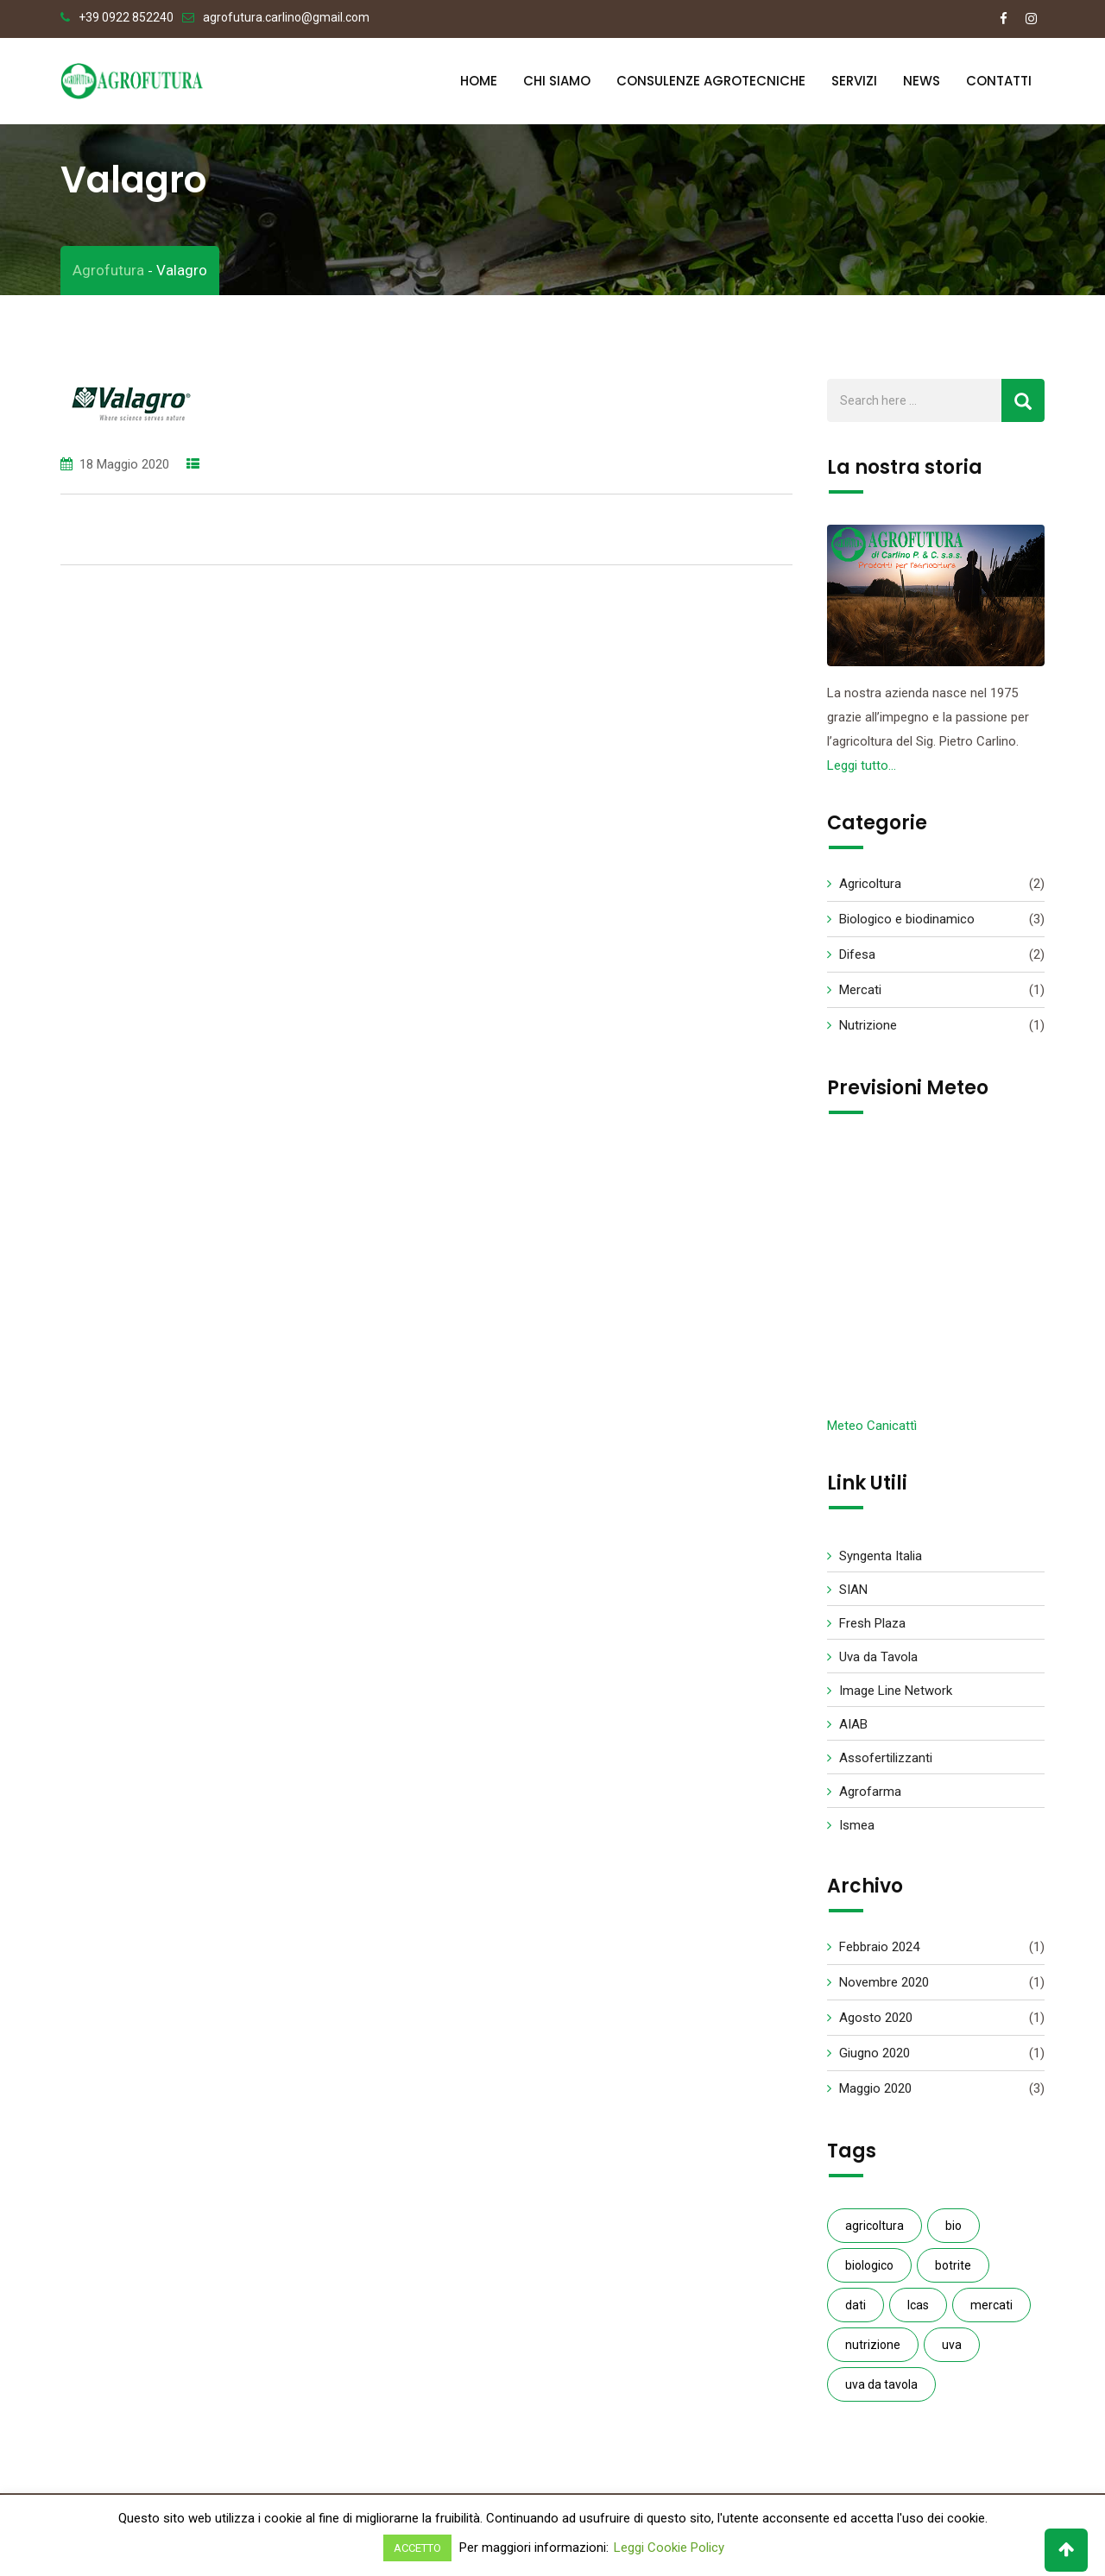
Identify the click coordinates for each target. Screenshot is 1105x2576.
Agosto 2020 (875, 2024)
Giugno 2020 (874, 2060)
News (921, 81)
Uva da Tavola (878, 1664)
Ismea (857, 1832)
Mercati (860, 997)
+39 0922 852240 (126, 17)
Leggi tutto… (861, 772)
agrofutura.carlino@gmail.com (286, 17)
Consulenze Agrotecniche (710, 81)
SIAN (853, 1596)
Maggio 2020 (875, 2095)
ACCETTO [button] (417, 2547)
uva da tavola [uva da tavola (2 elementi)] (881, 2391)
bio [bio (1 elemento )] (953, 2232)
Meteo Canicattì (872, 1432)
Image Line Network (895, 1697)
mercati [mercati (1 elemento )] (991, 2312)
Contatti (999, 81)
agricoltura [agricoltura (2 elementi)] (874, 2232)
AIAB (853, 1731)
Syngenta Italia (880, 1563)
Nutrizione (868, 1032)
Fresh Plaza (872, 1630)
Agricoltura (870, 890)
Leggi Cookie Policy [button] (669, 2547)
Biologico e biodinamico (907, 926)
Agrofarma (870, 1798)
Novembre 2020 (884, 1989)
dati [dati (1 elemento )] (855, 2312)
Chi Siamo (556, 81)
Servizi (854, 81)
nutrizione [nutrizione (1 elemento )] (872, 2352)
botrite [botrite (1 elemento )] (953, 2272)
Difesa (857, 961)
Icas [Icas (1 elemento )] (918, 2312)
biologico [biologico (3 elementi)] (869, 2272)
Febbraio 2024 (879, 1954)
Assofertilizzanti (885, 1765)
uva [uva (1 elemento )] (952, 2352)
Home (478, 81)
